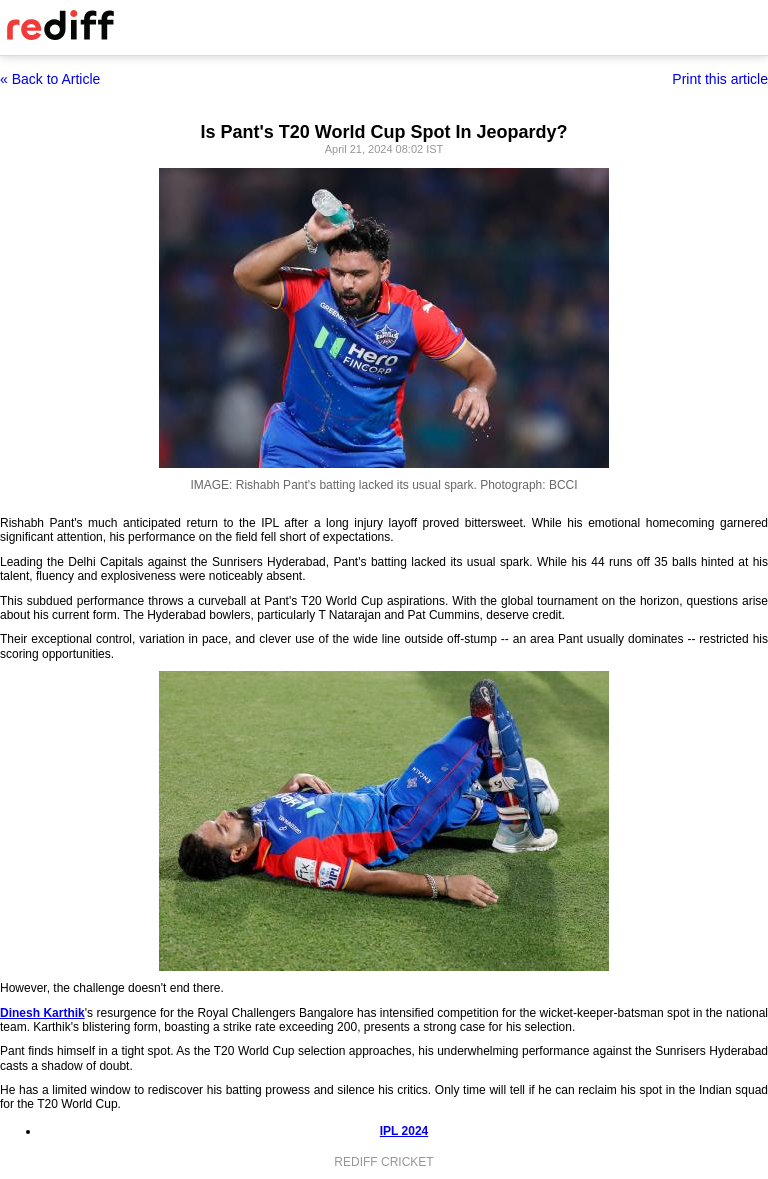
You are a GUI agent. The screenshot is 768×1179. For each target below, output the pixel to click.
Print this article (720, 79)
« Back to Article (50, 79)
